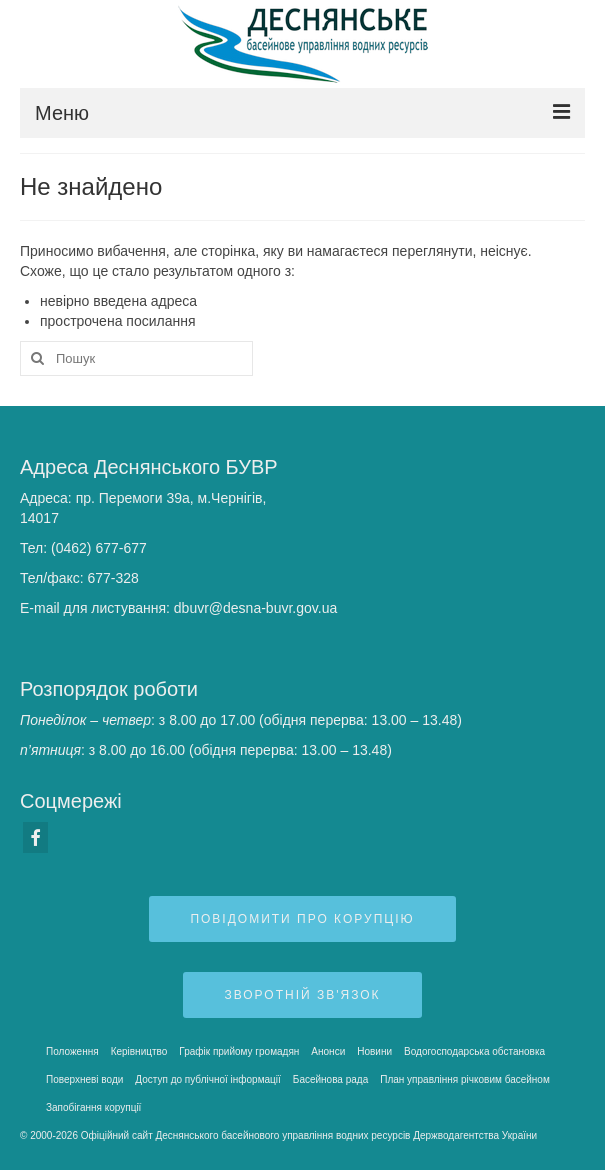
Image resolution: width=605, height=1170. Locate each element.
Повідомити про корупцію (302, 919)
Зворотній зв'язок (302, 995)
